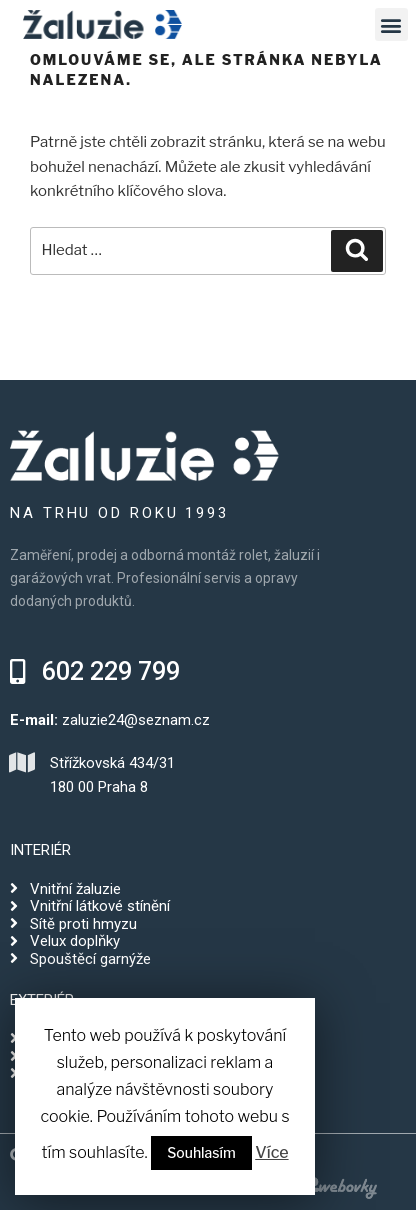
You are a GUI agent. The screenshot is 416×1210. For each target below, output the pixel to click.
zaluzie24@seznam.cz (136, 720)
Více (271, 1152)
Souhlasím (201, 1152)
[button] (95, 672)
